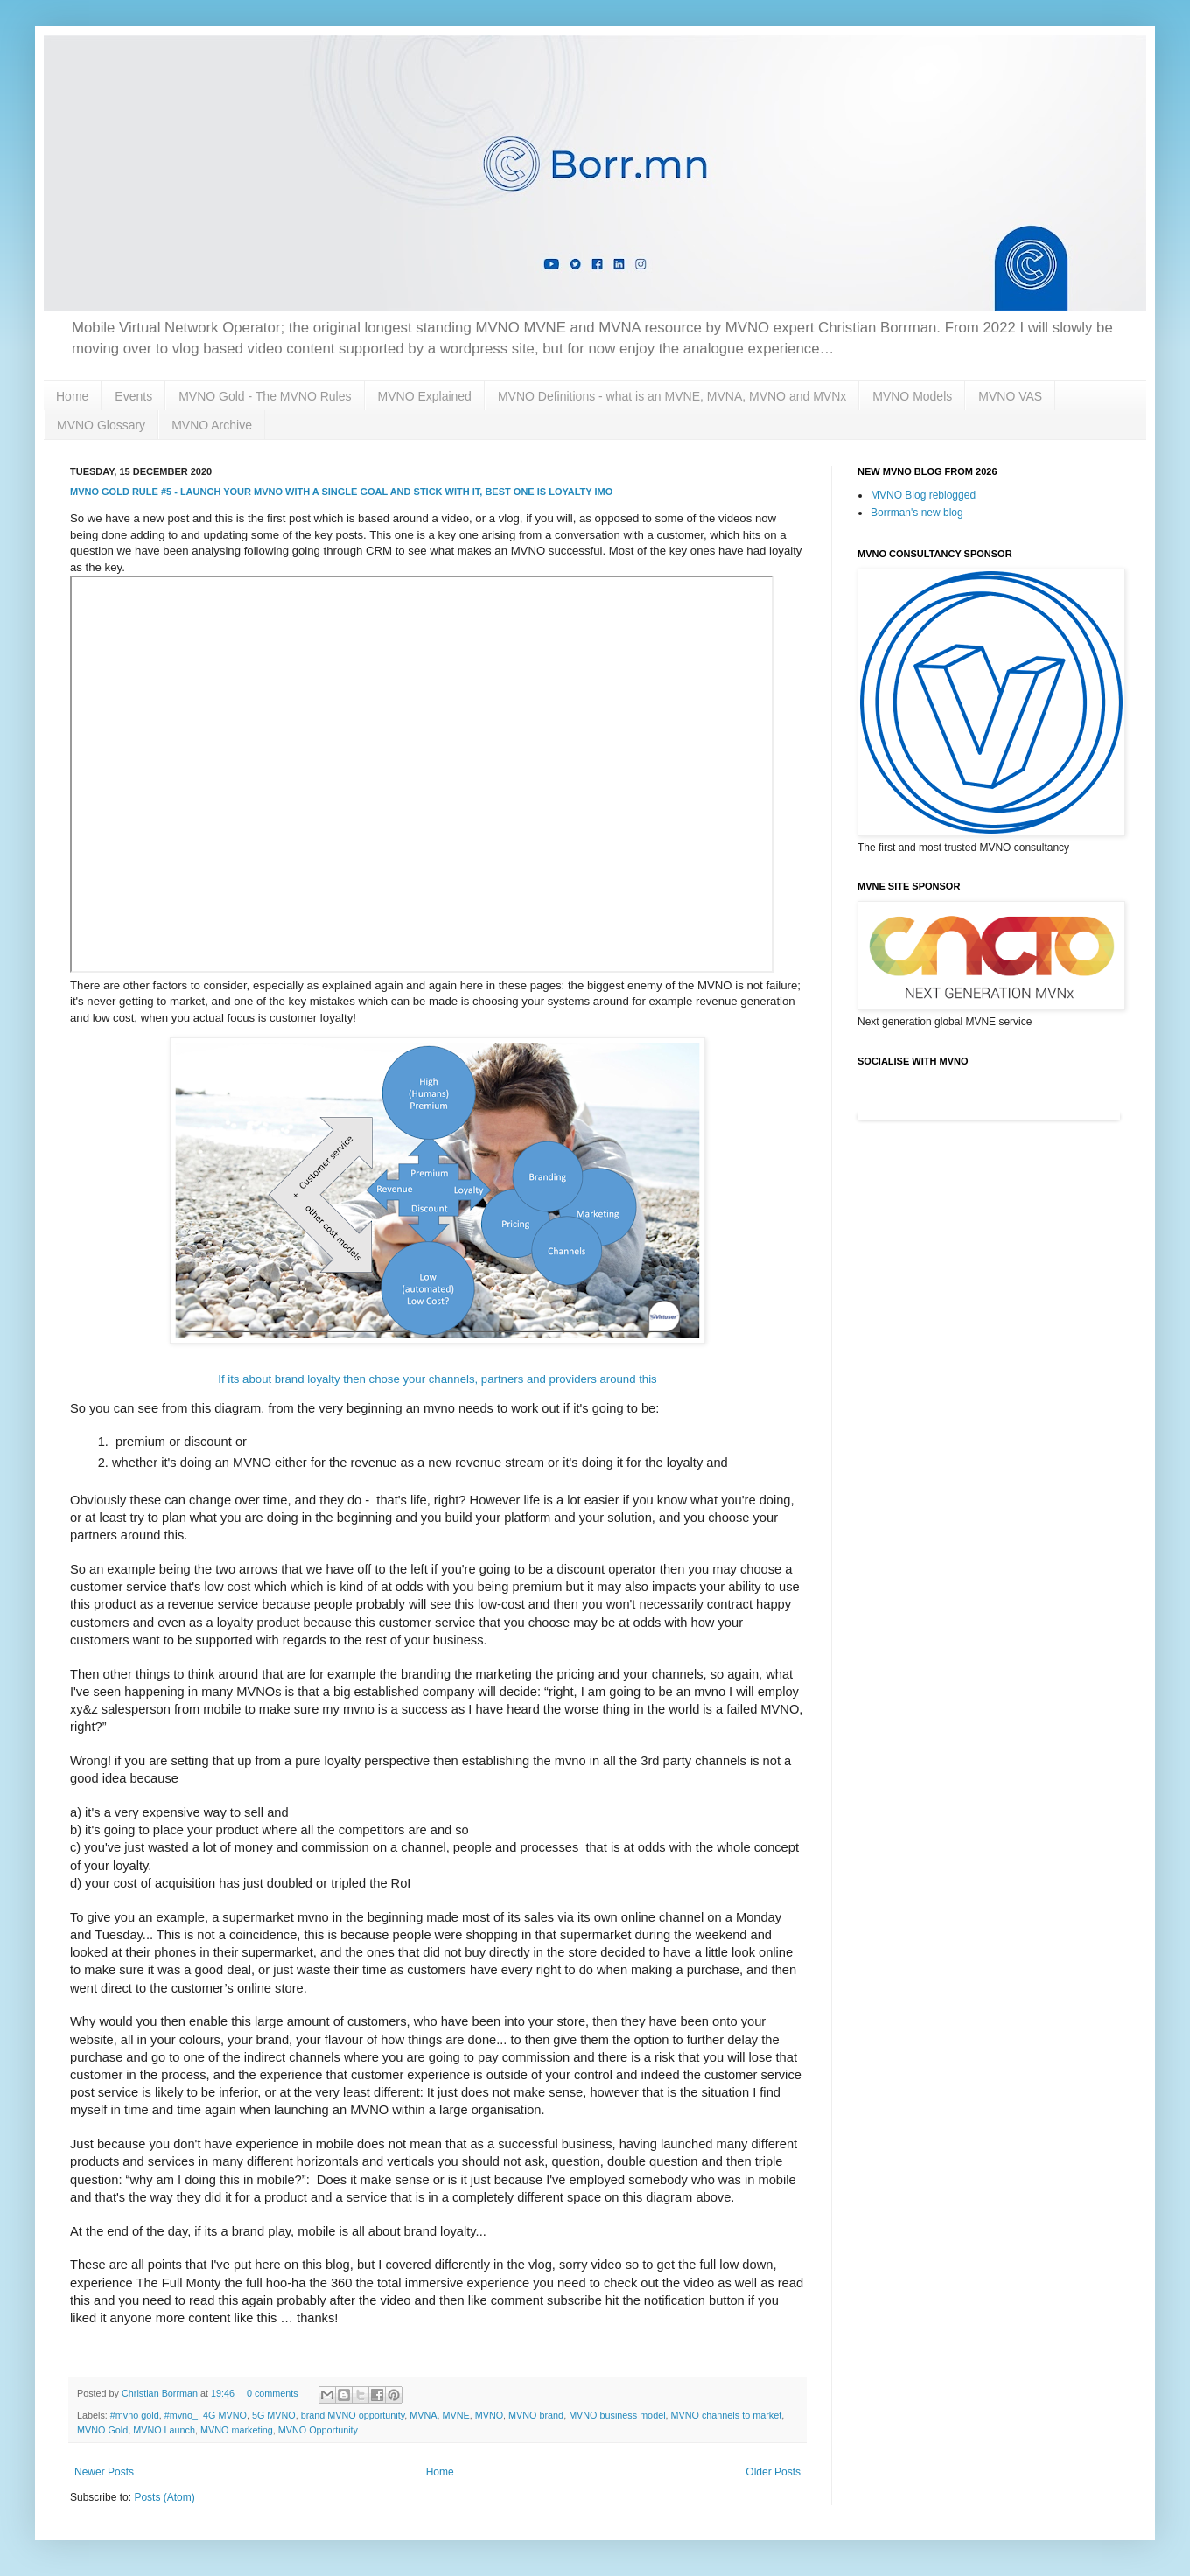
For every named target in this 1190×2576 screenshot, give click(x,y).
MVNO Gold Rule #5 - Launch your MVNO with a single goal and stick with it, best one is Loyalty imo (341, 491)
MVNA (423, 2415)
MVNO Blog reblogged (923, 495)
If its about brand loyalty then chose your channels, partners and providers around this (437, 1379)
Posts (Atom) (164, 2497)
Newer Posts (104, 2472)
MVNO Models (912, 396)
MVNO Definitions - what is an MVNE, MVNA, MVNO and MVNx (672, 396)
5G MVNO (274, 2415)
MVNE (456, 2415)
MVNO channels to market (726, 2415)
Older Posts (773, 2472)
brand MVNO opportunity (353, 2415)
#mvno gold (134, 2415)
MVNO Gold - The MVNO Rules (264, 396)
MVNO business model (617, 2415)
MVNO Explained (425, 396)
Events (133, 396)
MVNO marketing (236, 2430)
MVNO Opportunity (318, 2430)
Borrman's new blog (917, 512)
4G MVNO (225, 2415)
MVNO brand (536, 2415)
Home (72, 396)
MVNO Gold (102, 2430)
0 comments (272, 2393)
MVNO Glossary (101, 425)
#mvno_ (181, 2415)
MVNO (489, 2415)
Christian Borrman (161, 2393)
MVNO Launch (164, 2430)
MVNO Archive (212, 425)
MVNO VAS (1010, 396)
